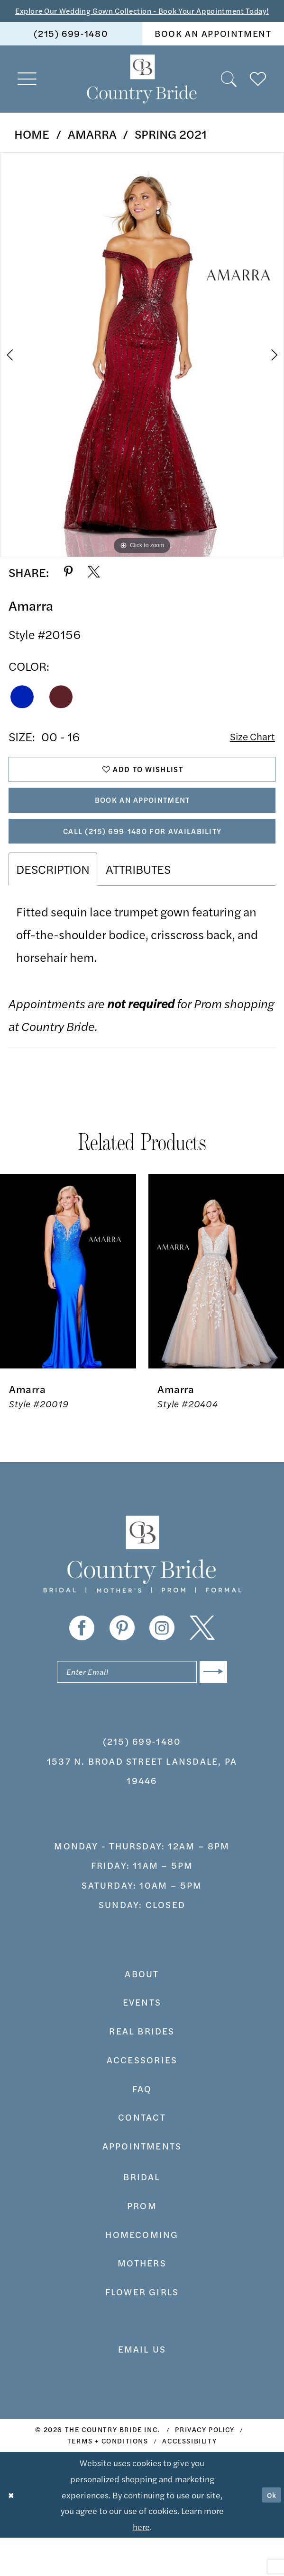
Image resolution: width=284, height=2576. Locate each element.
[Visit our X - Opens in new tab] (202, 1662)
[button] (27, 94)
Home (31, 149)
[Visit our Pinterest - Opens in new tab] (122, 1662)
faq (142, 2127)
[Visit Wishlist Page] (258, 94)
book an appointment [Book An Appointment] (213, 48)
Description (53, 903)
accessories (142, 2098)
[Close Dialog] (13, 2533)
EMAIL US (142, 2388)
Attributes (138, 903)
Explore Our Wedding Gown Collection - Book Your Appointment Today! (142, 18)
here (141, 2565)
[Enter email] (142, 1709)
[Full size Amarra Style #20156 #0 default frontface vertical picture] (142, 370)
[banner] (142, 94)
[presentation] (68, 1305)
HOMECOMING (141, 2273)
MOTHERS (142, 2302)
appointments (142, 2184)
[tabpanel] (142, 370)
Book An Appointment (142, 825)
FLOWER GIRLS (142, 2330)
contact (142, 2155)
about (142, 2012)
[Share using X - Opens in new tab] (94, 587)
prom (142, 2244)
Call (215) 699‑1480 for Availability (142, 862)
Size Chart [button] (248, 752)
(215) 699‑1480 (142, 1779)
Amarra (92, 149)
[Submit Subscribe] (210, 1709)
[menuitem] (71, 49)
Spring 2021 (171, 149)
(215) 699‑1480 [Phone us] (71, 48)
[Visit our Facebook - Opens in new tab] (81, 1662)
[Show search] (229, 94)
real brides (141, 2069)
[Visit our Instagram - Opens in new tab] (161, 1662)
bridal (141, 2215)
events (142, 2041)
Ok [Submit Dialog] (269, 2533)
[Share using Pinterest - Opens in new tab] (68, 587)
